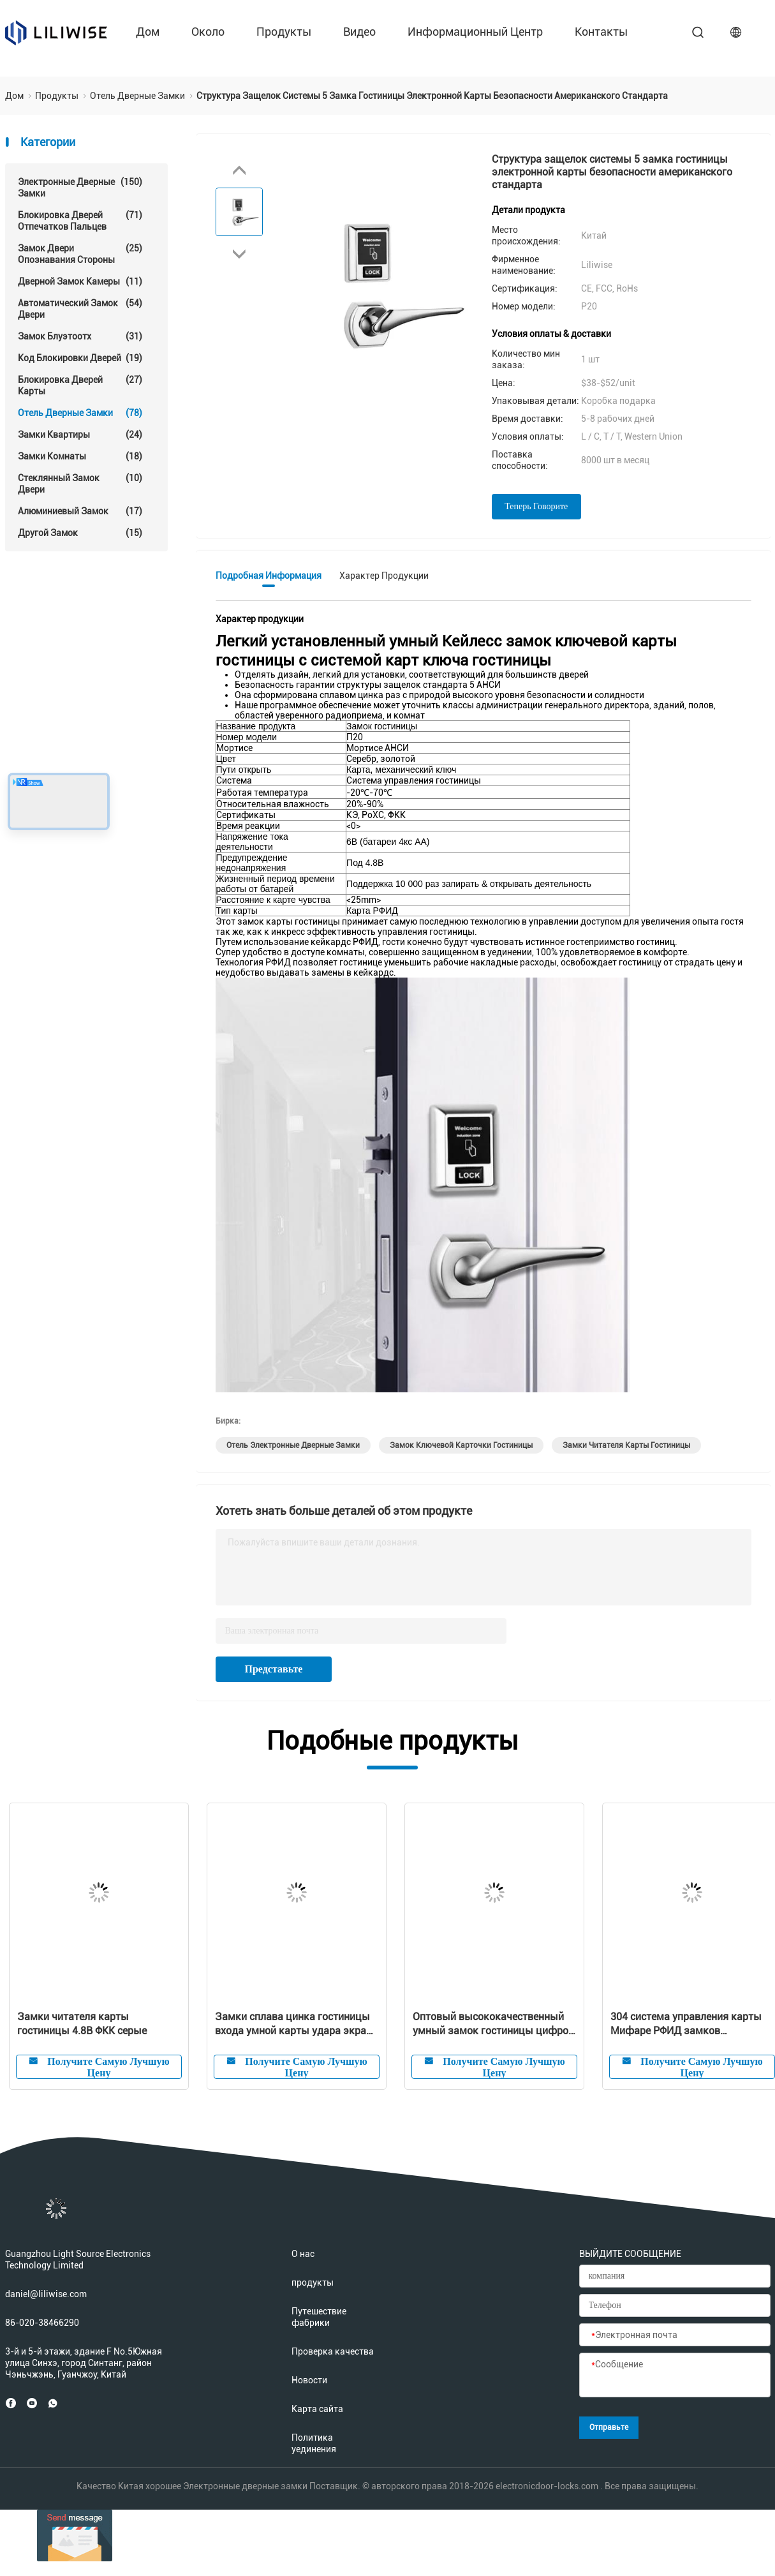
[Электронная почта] (675, 2335)
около (208, 31)
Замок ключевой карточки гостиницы (461, 1445)
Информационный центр (475, 31)
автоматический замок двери (80, 308)
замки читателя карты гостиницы (626, 1445)
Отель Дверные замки (80, 413)
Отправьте (608, 2427)
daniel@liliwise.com (46, 2294)
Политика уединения (314, 2443)
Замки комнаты (80, 456)
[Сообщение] (675, 2375)
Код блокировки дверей (80, 358)
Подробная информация (268, 575)
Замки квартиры (80, 434)
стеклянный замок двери (80, 483)
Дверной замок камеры (80, 281)
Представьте (274, 1669)
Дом (147, 31)
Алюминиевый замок (80, 511)
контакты (601, 31)
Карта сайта (317, 2409)
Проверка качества (333, 2351)
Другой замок (80, 533)
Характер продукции (384, 575)
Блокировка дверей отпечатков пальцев (80, 220)
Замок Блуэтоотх (80, 336)
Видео (359, 31)
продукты (283, 31)
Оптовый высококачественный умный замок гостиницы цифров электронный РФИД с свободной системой (493, 2024)
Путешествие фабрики (319, 2317)
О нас (303, 2254)
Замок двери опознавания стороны (80, 253)
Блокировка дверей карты (80, 385)
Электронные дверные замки (80, 187)
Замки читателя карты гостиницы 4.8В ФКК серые (82, 2024)
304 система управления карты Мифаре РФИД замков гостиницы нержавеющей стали (687, 2024)
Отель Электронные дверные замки (293, 1445)
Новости (309, 2380)
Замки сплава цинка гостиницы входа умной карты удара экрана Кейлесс (296, 2024)
